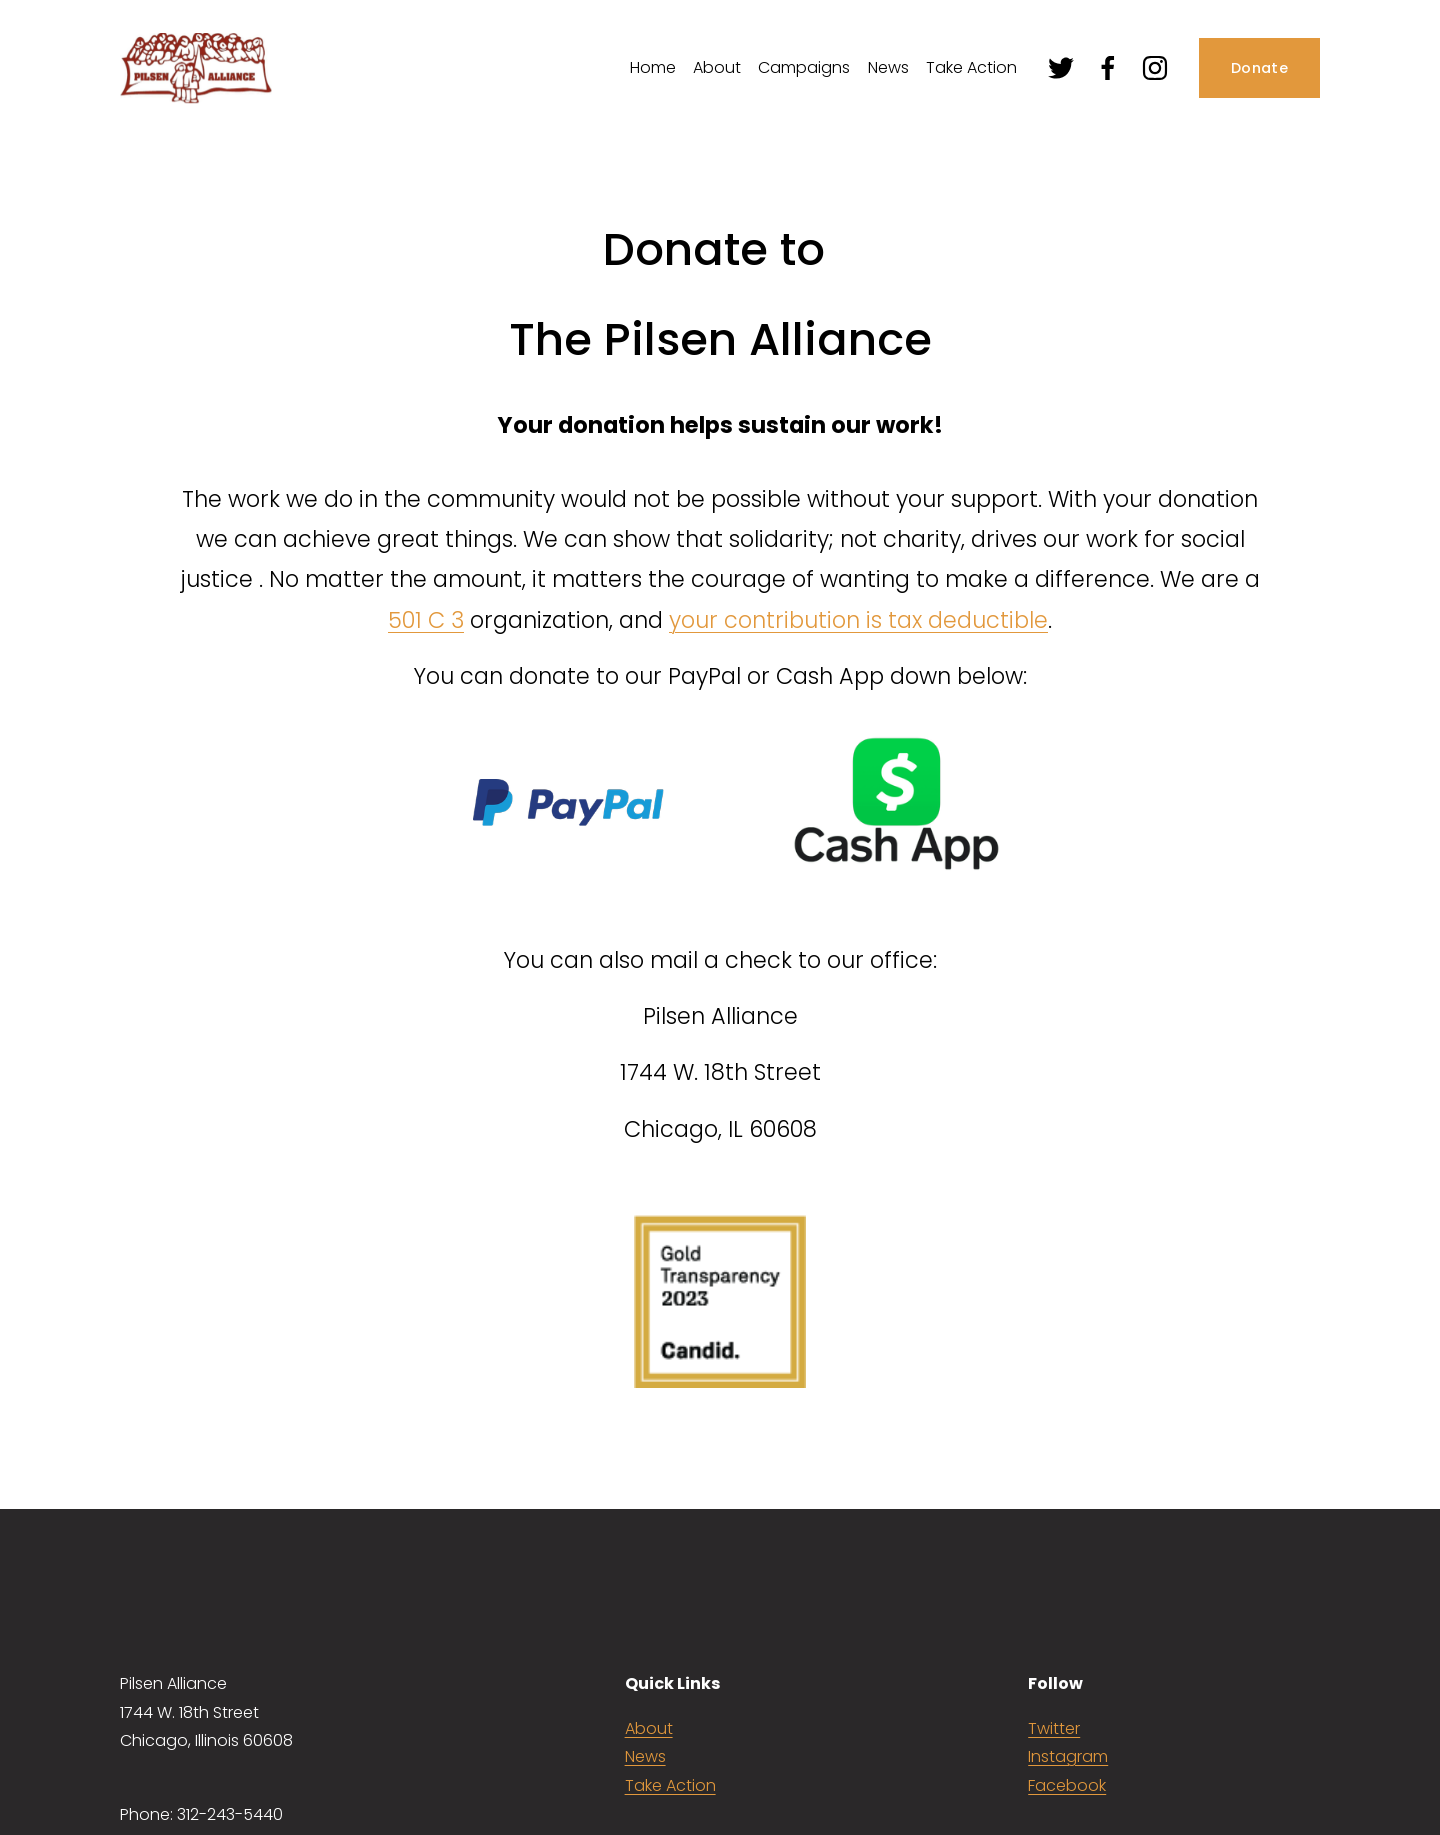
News (888, 67)
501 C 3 (426, 620)
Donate (1259, 68)
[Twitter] (1061, 68)
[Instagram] (1155, 68)
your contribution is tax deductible (858, 620)
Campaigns (804, 67)
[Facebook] (1108, 68)
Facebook (1067, 1785)
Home (653, 67)
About (649, 1728)
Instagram (1068, 1756)
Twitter (1054, 1728)
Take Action (971, 67)
